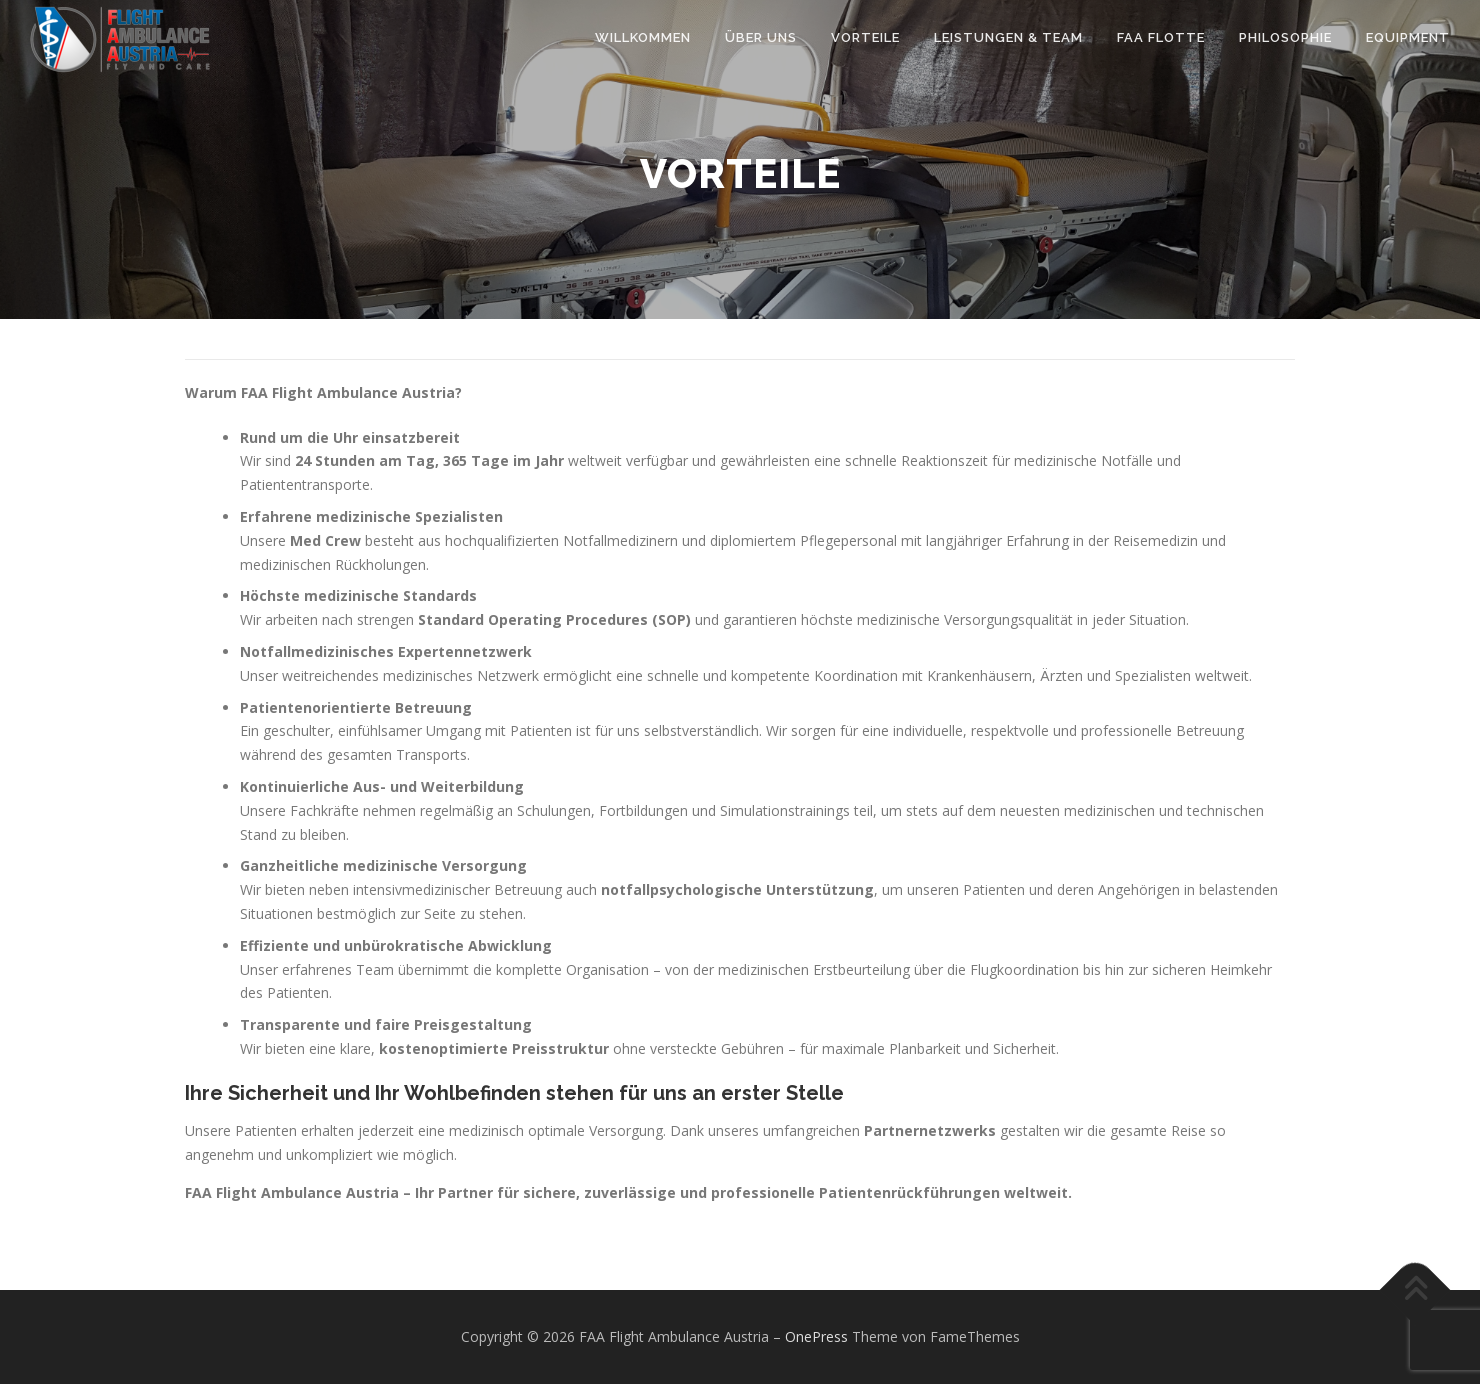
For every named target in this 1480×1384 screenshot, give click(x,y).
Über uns (761, 37)
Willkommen (643, 37)
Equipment (1408, 37)
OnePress (816, 1336)
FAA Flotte (1161, 37)
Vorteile (865, 37)
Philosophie (1285, 37)
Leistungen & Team (1008, 37)
